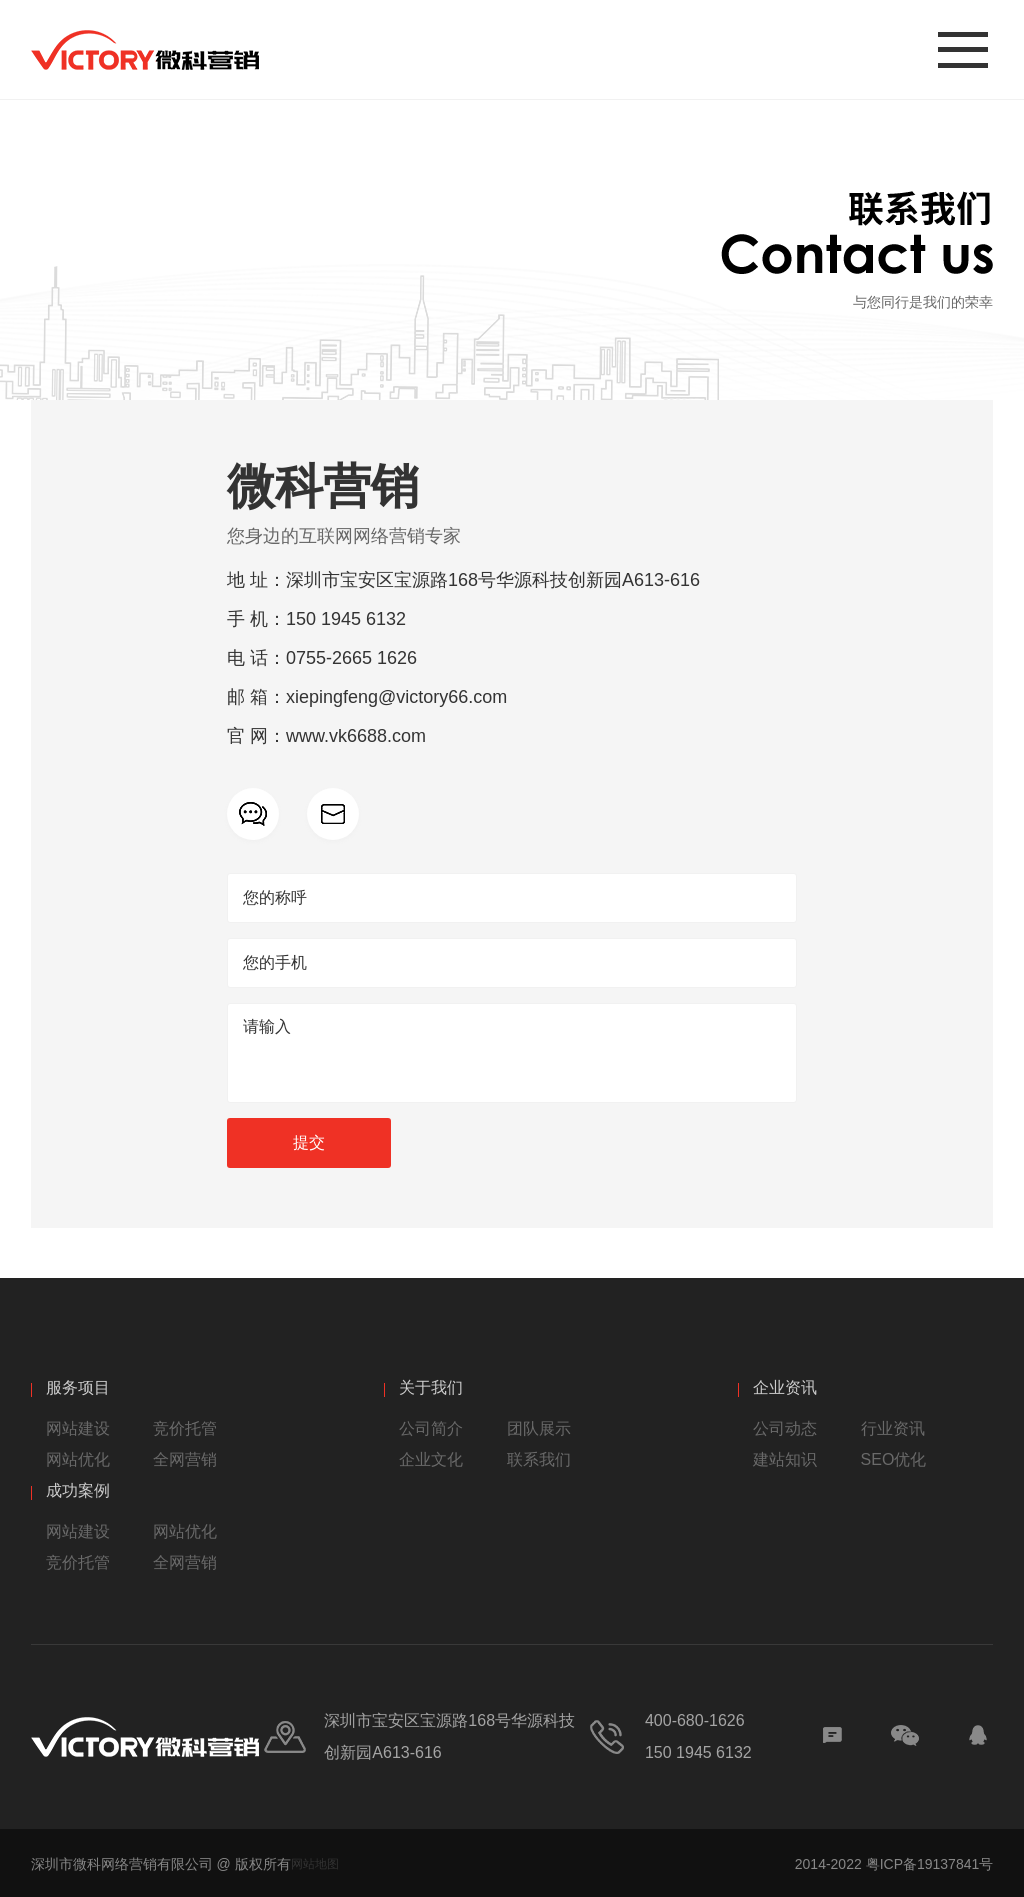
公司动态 (785, 1428)
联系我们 (539, 1459)
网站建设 (78, 1428)
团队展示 (539, 1428)
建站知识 (785, 1459)
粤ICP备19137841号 (930, 1864)
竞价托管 (185, 1428)
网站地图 (315, 1864)
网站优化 (78, 1459)
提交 (309, 1142)
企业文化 (431, 1459)
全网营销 (185, 1459)
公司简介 (431, 1428)
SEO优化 (894, 1459)
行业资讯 (893, 1428)
